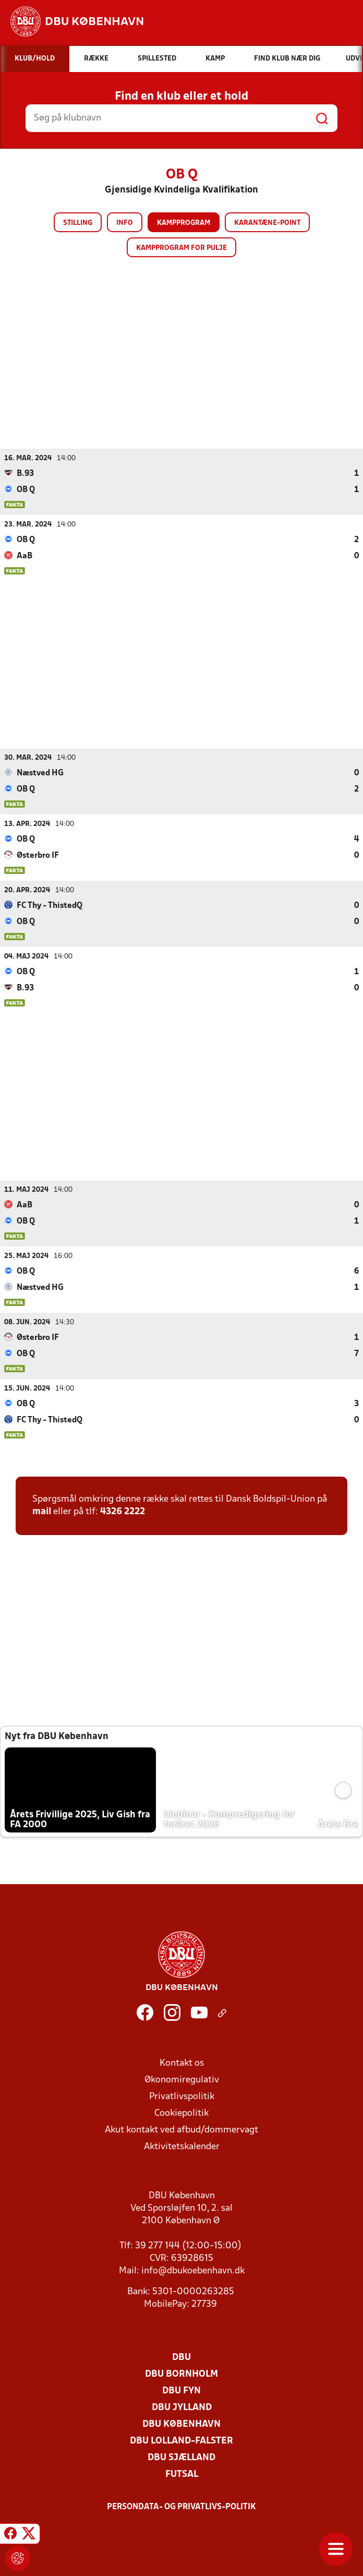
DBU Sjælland (181, 2457)
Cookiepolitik (181, 2112)
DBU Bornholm (181, 2373)
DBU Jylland (182, 2407)
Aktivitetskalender (182, 2146)
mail (41, 1511)
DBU (181, 2357)
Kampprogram (183, 223)
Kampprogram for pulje (181, 248)
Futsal (181, 2474)
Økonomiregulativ (181, 2079)
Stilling (77, 223)
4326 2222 (122, 1511)
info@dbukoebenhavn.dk (193, 2270)
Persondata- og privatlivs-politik (181, 2506)
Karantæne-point (267, 223)
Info (124, 223)
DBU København (181, 2423)
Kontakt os (182, 2062)
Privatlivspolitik (181, 2096)
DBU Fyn (181, 2390)
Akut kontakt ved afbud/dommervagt (181, 2129)
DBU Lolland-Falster (181, 2440)
